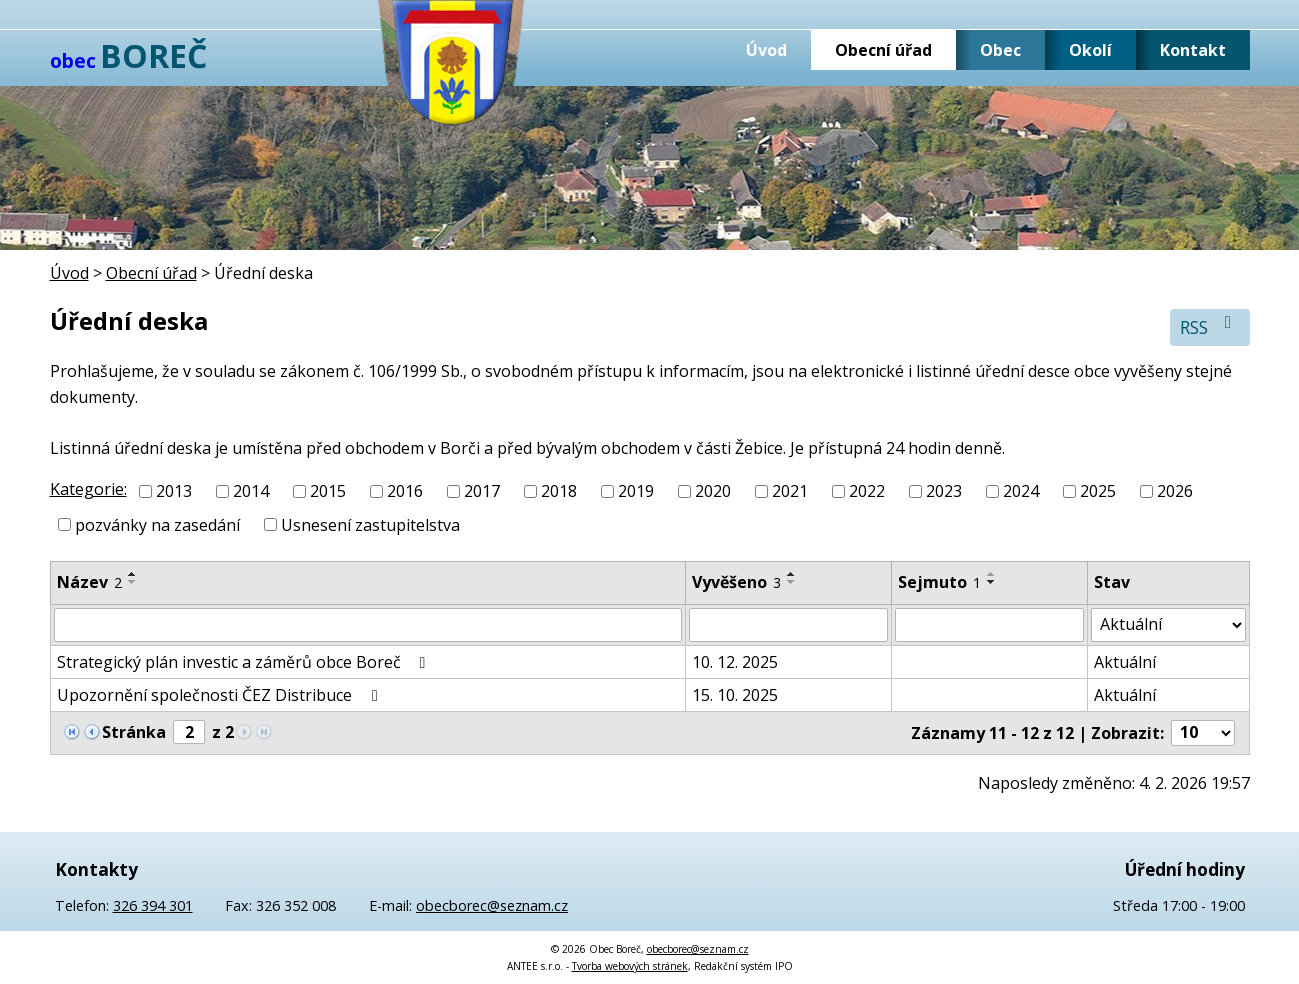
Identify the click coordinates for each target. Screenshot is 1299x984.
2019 (636, 491)
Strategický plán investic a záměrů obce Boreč (245, 662)
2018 (559, 491)
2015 (328, 491)
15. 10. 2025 (735, 695)
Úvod (766, 50)
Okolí (1090, 50)
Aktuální (1125, 662)
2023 (944, 491)
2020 (713, 491)
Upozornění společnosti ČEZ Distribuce (220, 695)
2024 (1021, 491)
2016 (405, 491)
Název (89, 582)
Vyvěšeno (736, 582)
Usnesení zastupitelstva (370, 525)
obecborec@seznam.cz (492, 905)
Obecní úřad (883, 50)
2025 (1098, 491)
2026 (1175, 491)
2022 (867, 491)
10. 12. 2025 (735, 662)
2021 (790, 491)
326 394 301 (153, 905)
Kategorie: (88, 489)
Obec (1000, 50)
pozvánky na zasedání (157, 525)
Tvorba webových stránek (630, 966)
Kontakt (1193, 50)
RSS (1209, 326)
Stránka (134, 732)
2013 (174, 491)
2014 (251, 491)
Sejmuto (939, 582)
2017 (482, 491)
